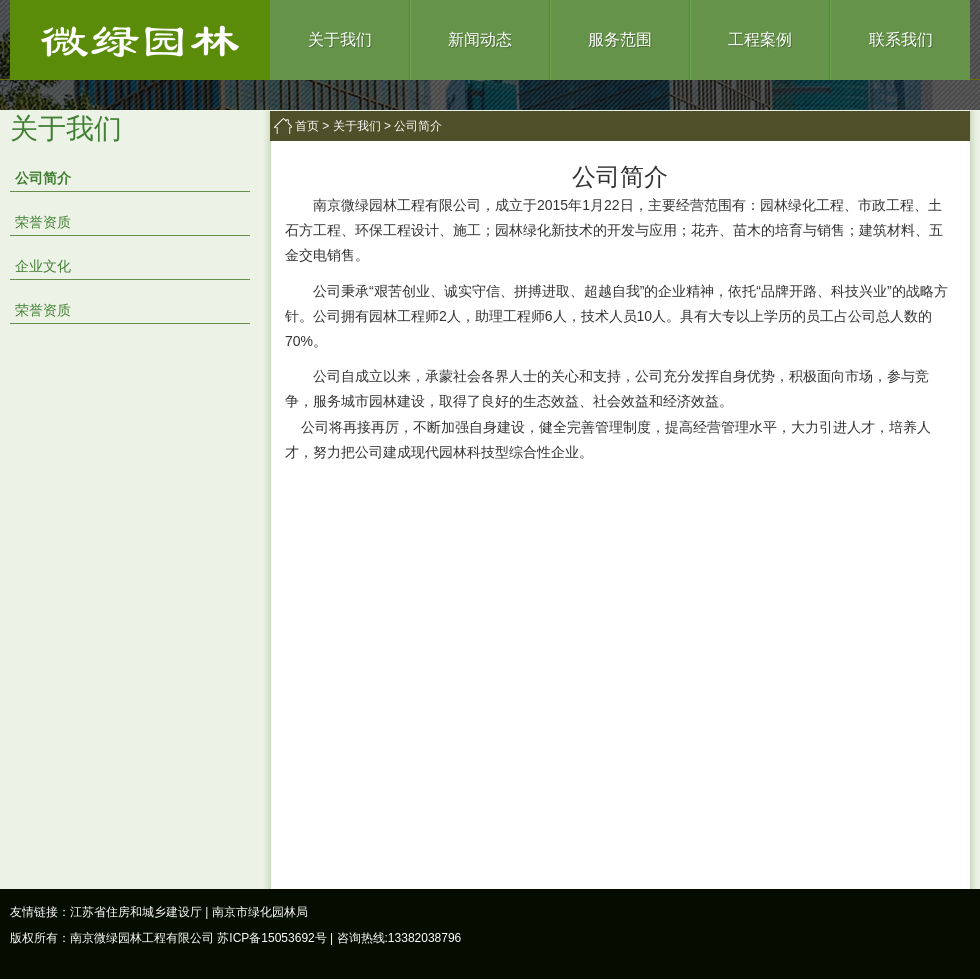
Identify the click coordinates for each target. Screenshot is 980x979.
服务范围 (620, 39)
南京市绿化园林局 (260, 912)
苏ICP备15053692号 (271, 938)
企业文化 (43, 266)
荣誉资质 (43, 222)
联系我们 (901, 39)
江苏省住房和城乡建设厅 (136, 912)
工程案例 (760, 39)
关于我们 (340, 39)
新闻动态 (480, 39)
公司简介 (43, 178)
